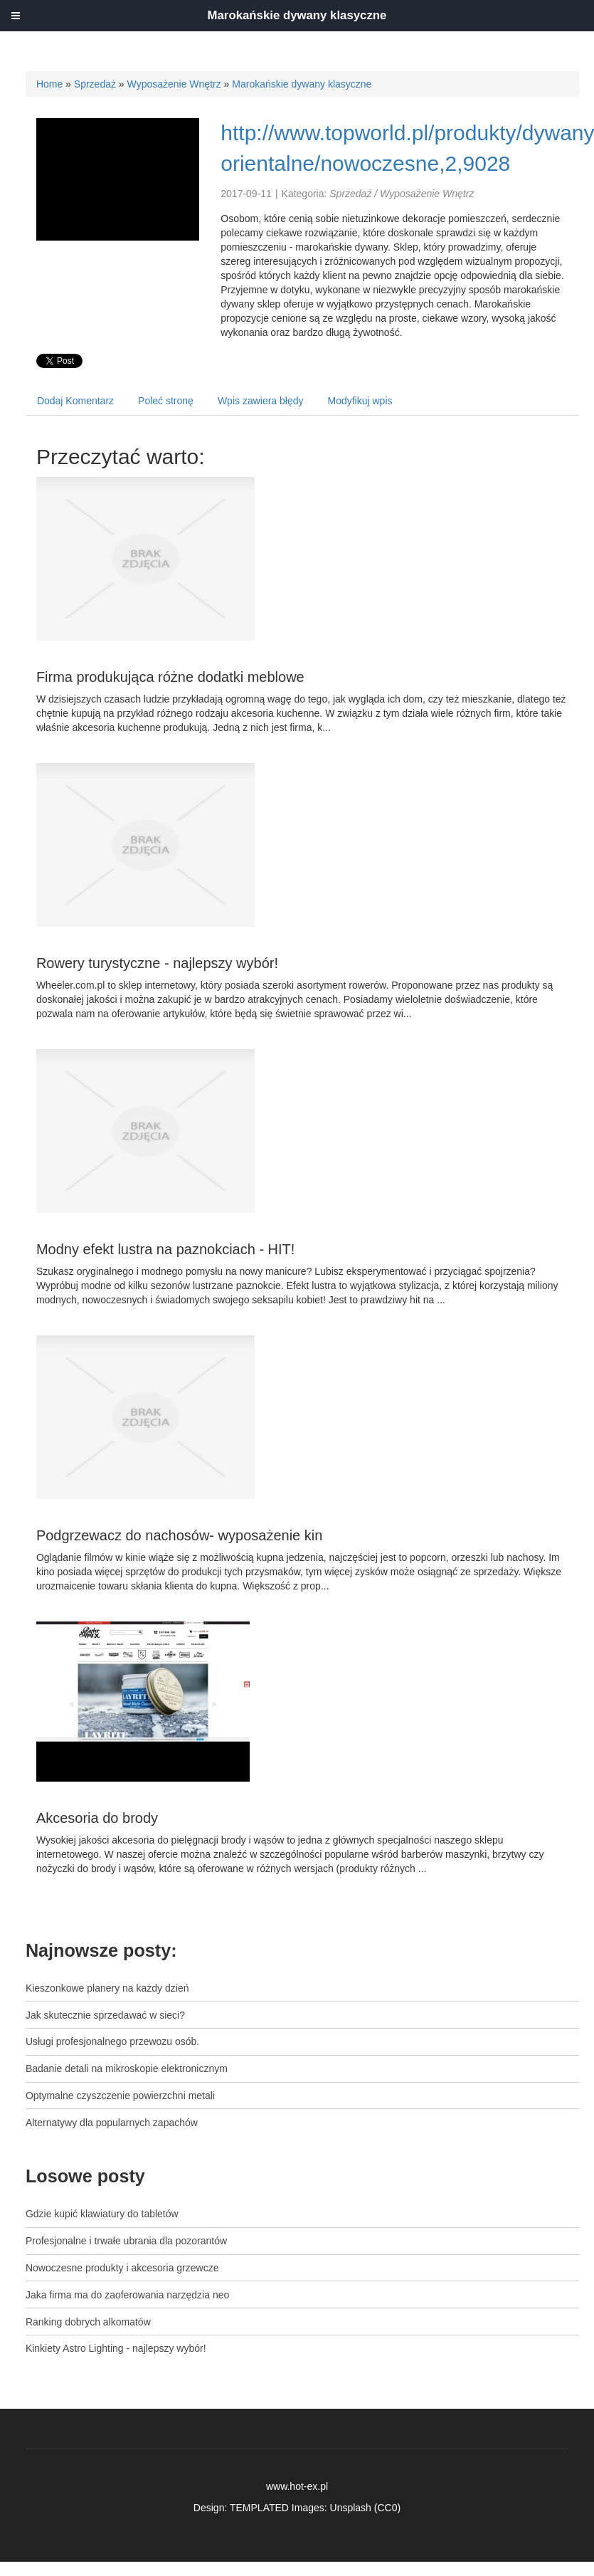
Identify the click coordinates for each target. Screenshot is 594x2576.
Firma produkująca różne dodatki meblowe (170, 677)
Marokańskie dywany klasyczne (301, 84)
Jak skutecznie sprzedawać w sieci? (105, 2015)
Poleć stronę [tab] (165, 400)
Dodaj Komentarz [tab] (75, 400)
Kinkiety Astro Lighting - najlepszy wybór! (116, 2348)
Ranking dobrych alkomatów (88, 2322)
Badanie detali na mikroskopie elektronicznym (127, 2068)
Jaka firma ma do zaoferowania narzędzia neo (127, 2295)
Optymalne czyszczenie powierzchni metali (120, 2095)
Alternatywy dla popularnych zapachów (112, 2122)
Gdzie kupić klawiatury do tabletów (102, 2213)
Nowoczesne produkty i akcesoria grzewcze (122, 2267)
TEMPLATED (259, 2507)
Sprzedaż (95, 84)
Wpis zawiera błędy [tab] (261, 400)
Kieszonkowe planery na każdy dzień (107, 1988)
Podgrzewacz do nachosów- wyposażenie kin (179, 1535)
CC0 (387, 2507)
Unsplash (350, 2507)
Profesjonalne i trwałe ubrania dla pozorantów (126, 2240)
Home (49, 84)
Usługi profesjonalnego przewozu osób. (112, 2041)
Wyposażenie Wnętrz (174, 84)
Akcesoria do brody (97, 1818)
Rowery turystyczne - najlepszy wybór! (157, 963)
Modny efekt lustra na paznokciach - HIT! (165, 1249)
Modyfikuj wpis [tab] (359, 400)
